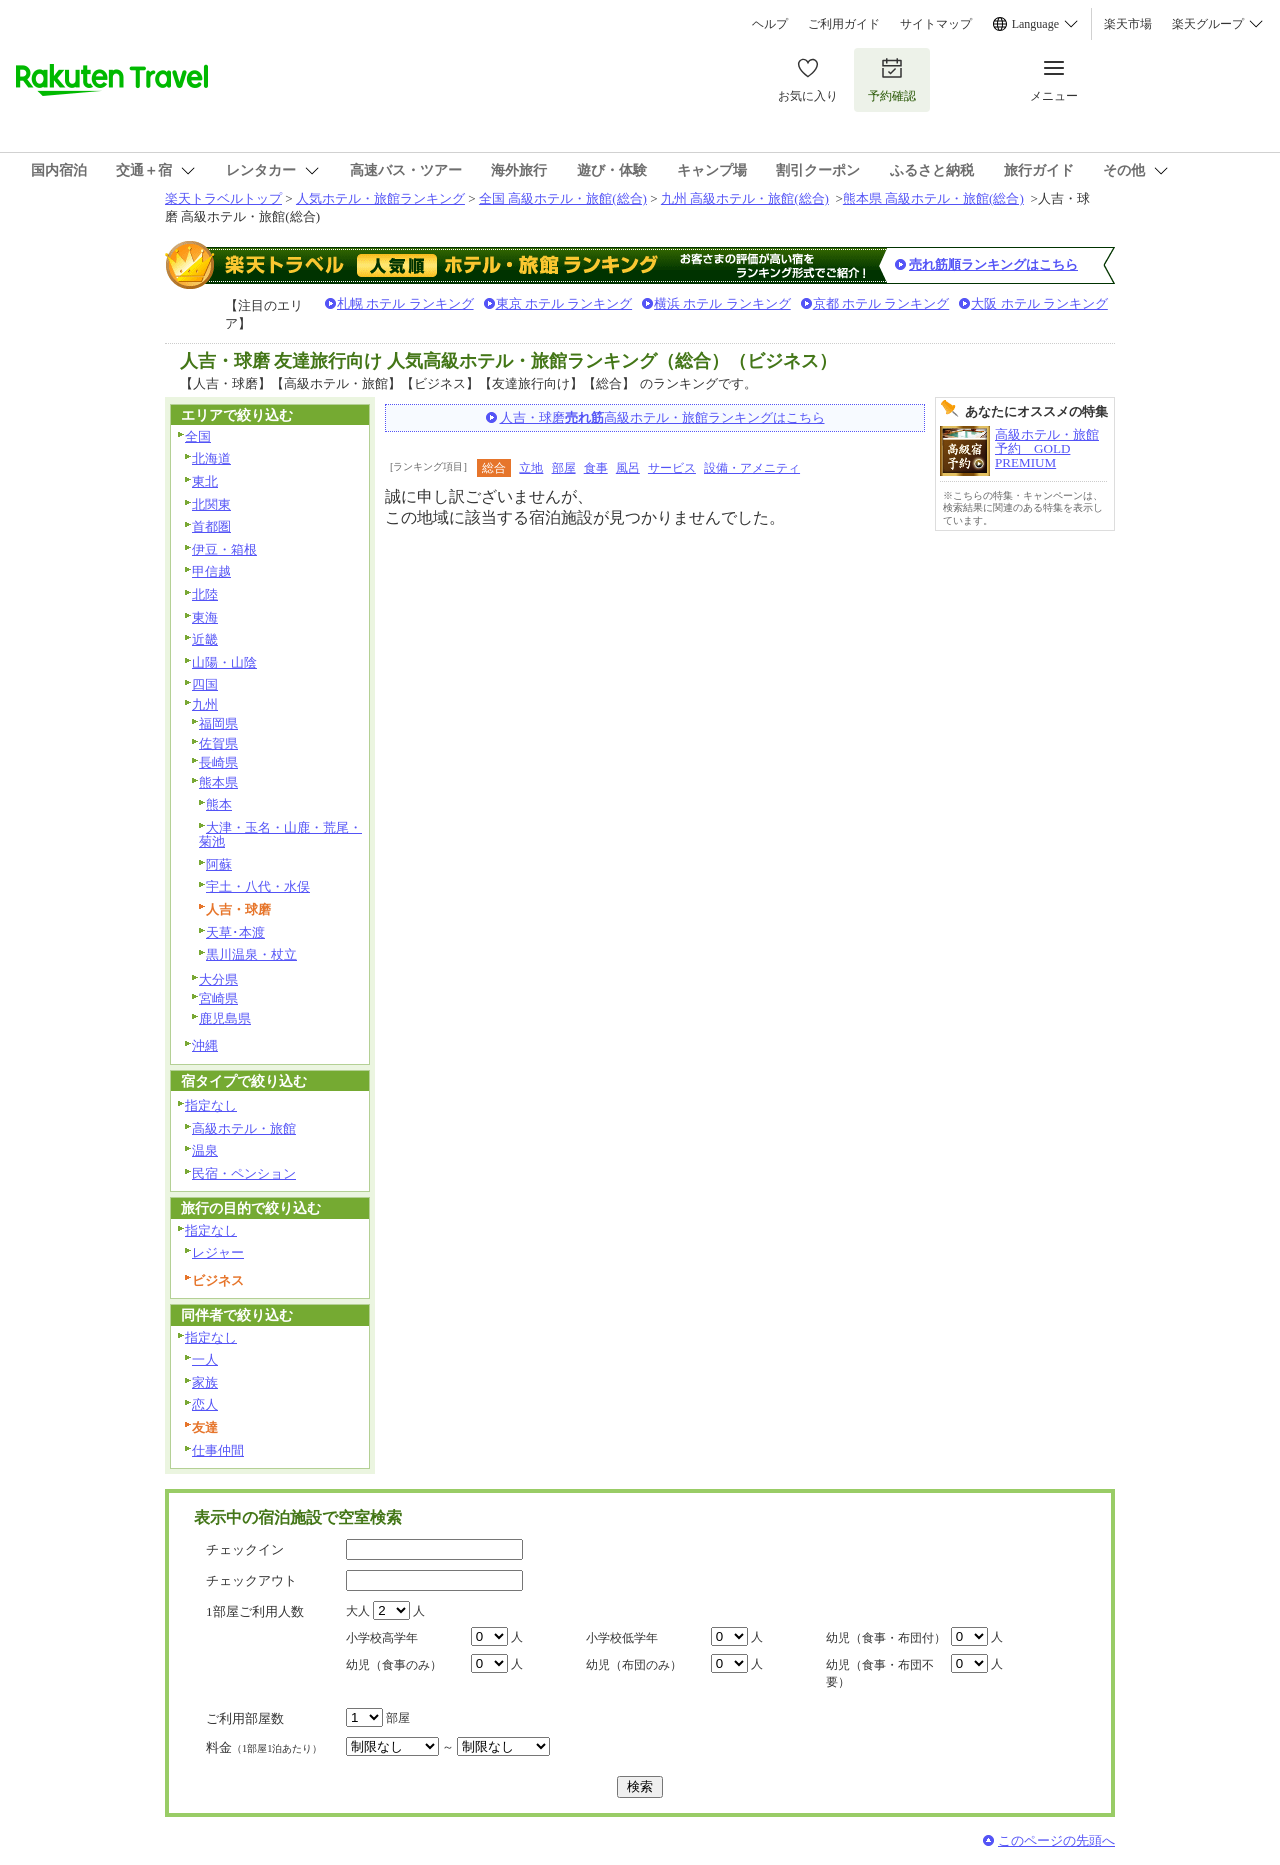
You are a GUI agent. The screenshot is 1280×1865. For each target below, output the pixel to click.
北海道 (211, 458)
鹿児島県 (225, 1018)
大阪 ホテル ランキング (1039, 303)
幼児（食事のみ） (394, 1665)
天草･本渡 (235, 932)
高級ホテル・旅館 (244, 1128)
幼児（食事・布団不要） (880, 1673)
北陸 (205, 594)
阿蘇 (219, 864)
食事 (596, 468)
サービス (672, 468)
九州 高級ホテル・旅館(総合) (745, 198)
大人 (358, 1611)
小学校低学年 (622, 1638)
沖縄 (205, 1045)
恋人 (205, 1404)
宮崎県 (218, 998)
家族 (205, 1382)
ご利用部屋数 (245, 1718)
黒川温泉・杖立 (251, 954)
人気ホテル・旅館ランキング (380, 198)
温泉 (205, 1150)
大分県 (218, 979)
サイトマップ (936, 24)
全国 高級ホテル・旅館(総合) (563, 198)
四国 (205, 684)
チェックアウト (251, 1580)
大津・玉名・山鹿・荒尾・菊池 (280, 835)
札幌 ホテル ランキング (405, 303)
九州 (205, 704)
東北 (205, 481)
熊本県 (218, 782)
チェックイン (245, 1549)
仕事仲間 (218, 1450)
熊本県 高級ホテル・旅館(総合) (933, 198)
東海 (205, 617)
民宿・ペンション (244, 1173)
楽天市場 (1128, 24)
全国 (198, 436)
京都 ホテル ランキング (881, 303)
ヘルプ (770, 24)
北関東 (211, 504)
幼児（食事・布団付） (886, 1638)
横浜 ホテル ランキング (722, 303)
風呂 (628, 468)
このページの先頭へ (1056, 1840)
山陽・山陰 (224, 662)
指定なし (211, 1105)
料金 (264, 1747)
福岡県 (218, 723)
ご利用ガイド (844, 24)
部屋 (564, 468)
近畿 (205, 639)
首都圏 (211, 526)
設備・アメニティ (752, 468)
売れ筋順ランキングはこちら (993, 264)
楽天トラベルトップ (223, 198)
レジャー (218, 1252)
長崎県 (218, 762)
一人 (205, 1359)
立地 (531, 468)
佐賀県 (218, 743)
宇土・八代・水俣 (258, 886)
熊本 (219, 804)
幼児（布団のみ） (634, 1665)
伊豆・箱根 (224, 549)
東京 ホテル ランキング (564, 303)
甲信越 (211, 571)
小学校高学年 (382, 1638)
